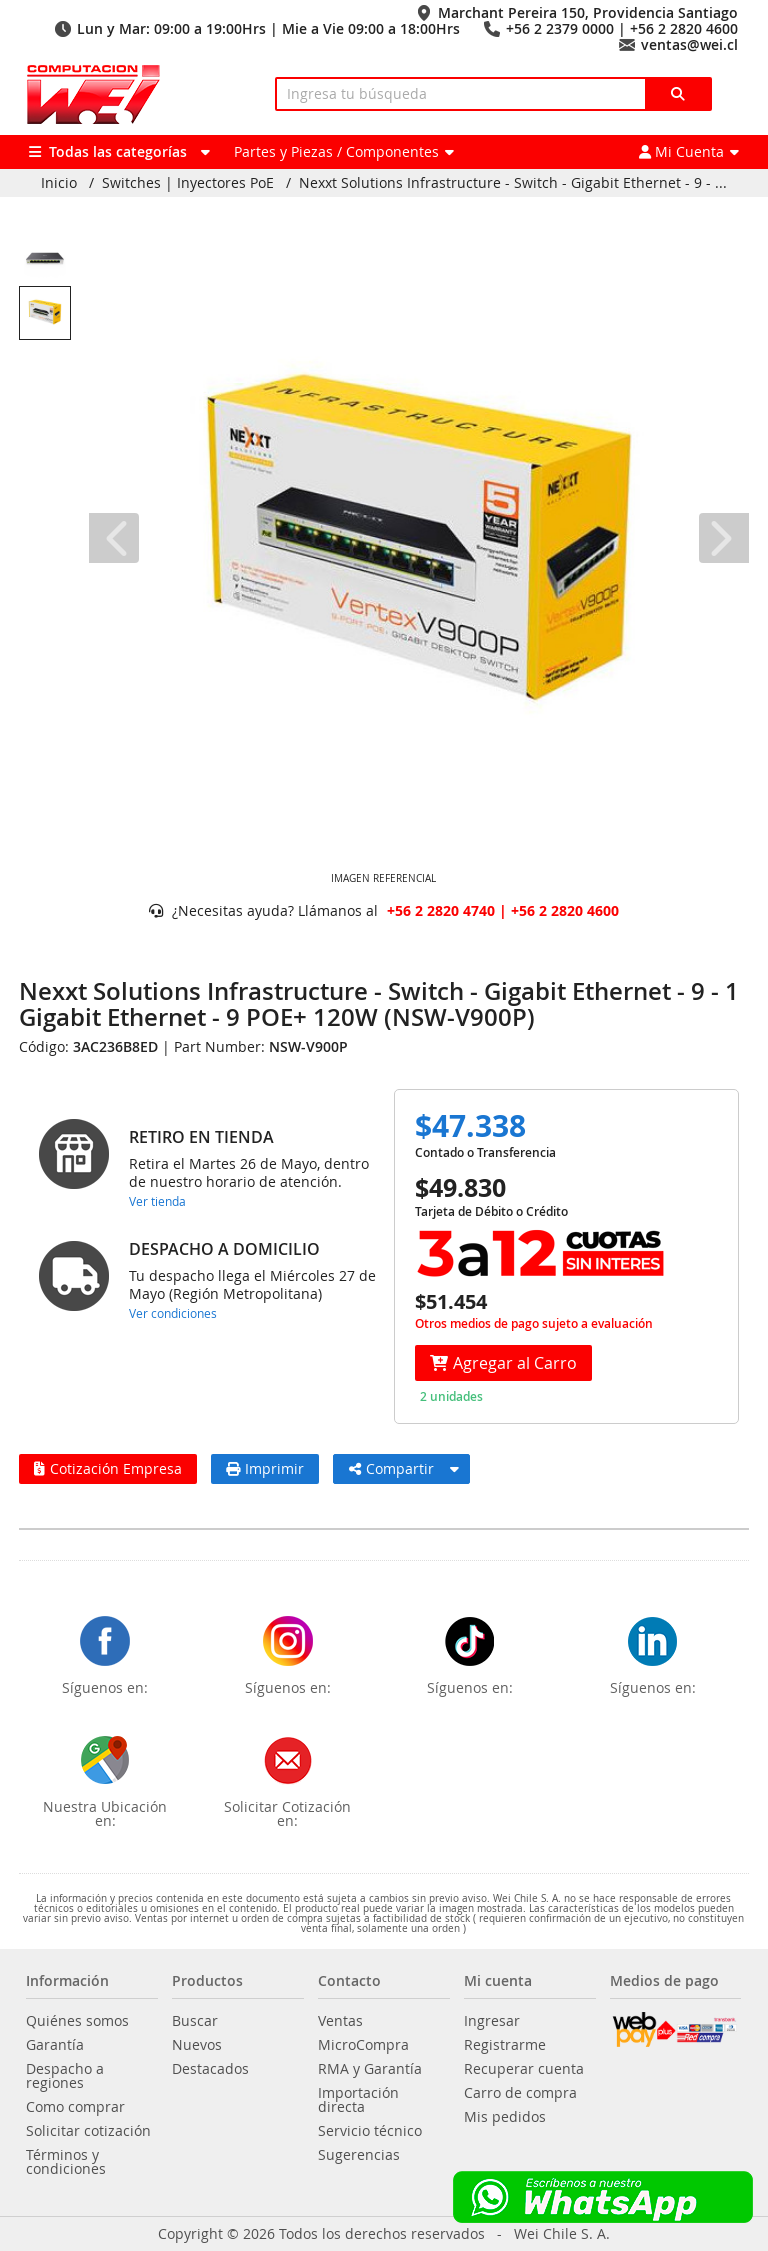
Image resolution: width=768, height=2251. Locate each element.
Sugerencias (359, 2155)
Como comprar (75, 2107)
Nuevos (197, 2045)
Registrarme (505, 2045)
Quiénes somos (77, 2021)
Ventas (340, 2021)
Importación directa (358, 2100)
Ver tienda (157, 1201)
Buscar (195, 2021)
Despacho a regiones (65, 2076)
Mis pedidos (505, 2117)
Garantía (55, 2045)
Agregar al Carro (503, 1363)
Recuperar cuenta (524, 2069)
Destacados (210, 2069)
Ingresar (492, 2021)
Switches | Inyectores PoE (188, 183)
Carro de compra (520, 2093)
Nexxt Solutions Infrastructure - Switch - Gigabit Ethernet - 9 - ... (513, 183)
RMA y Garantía (370, 2069)
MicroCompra (363, 2045)
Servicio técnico (370, 2131)
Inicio (59, 183)
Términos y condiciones (66, 2162)
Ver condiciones (173, 1313)
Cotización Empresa (108, 1468)
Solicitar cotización (88, 2131)
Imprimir (265, 1468)
